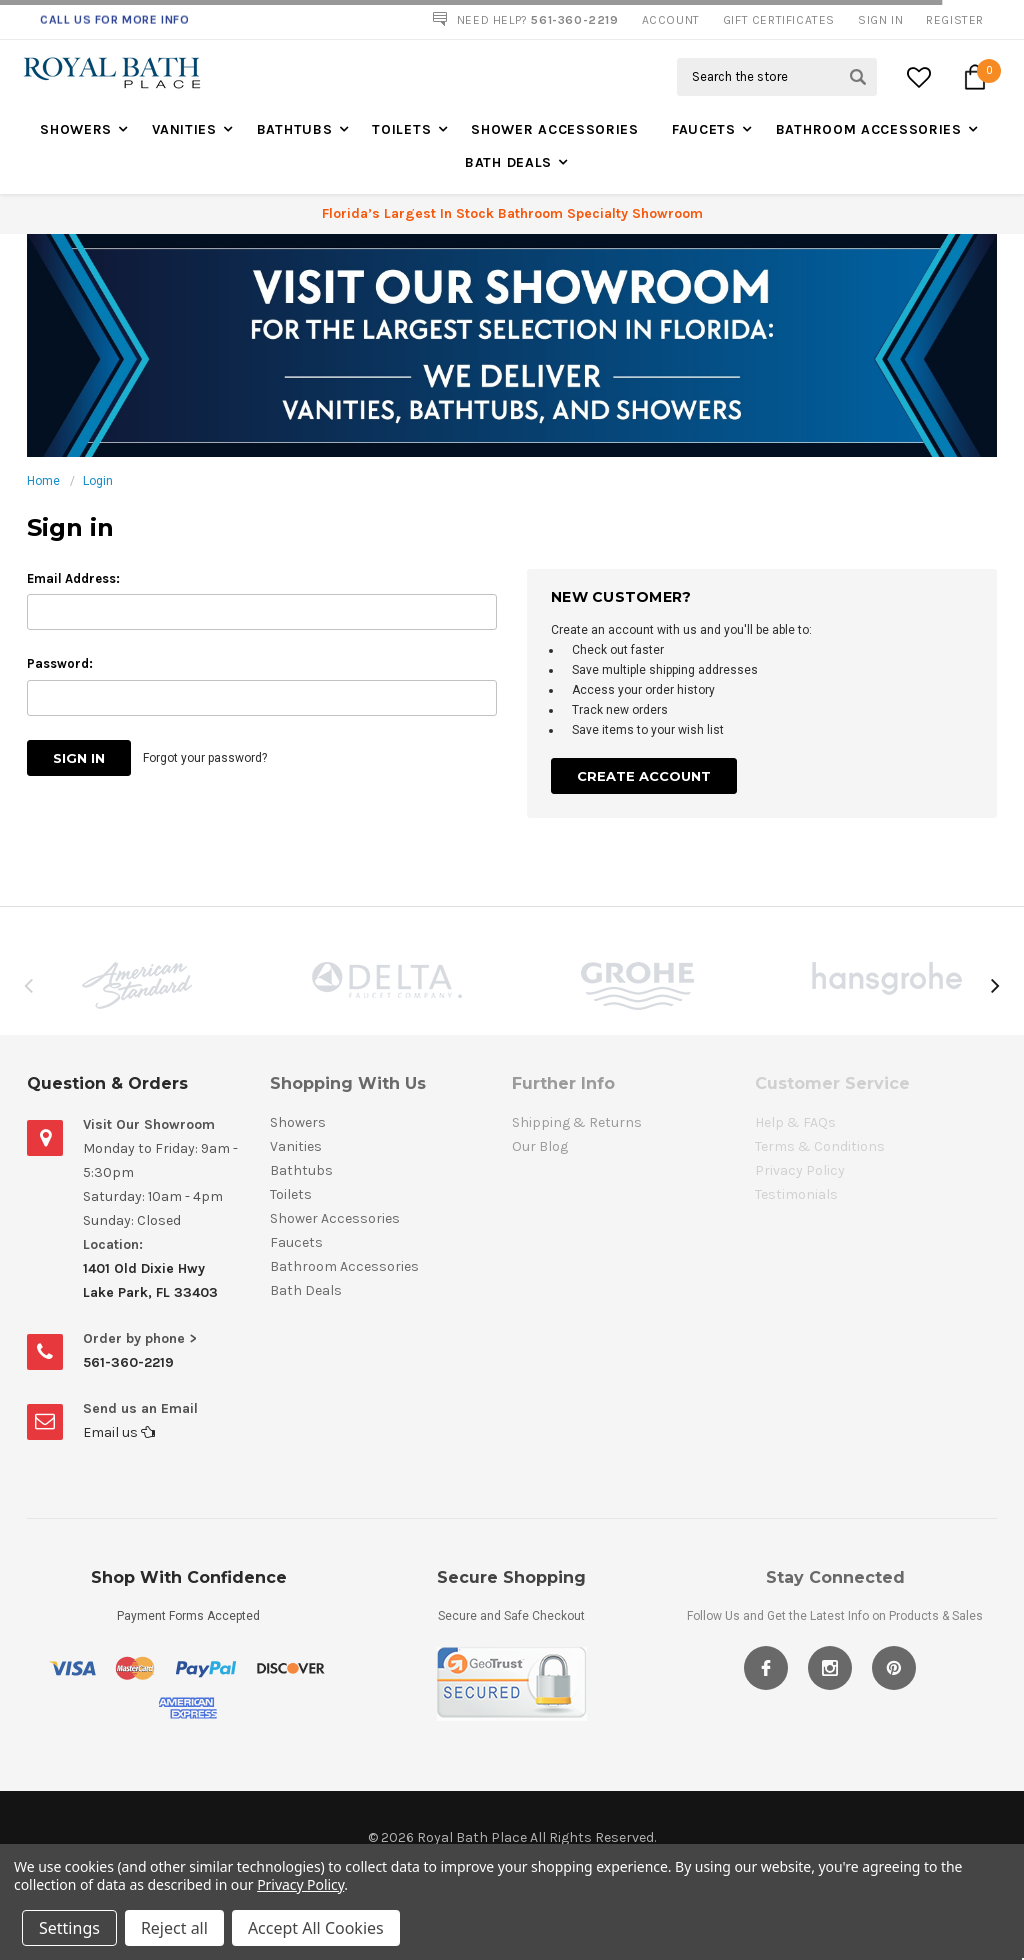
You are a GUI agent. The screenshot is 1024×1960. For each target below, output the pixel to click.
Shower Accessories (555, 129)
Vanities (184, 129)
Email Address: (73, 578)
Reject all (174, 1928)
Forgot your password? (205, 758)
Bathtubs (295, 129)
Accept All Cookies (316, 1928)
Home (43, 481)
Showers (76, 129)
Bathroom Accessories (869, 129)
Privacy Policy (300, 1884)
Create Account (644, 776)
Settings (69, 1928)
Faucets (704, 129)
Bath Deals (508, 162)
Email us (119, 1432)
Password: (60, 663)
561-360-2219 (128, 1362)
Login (98, 481)
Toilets (401, 129)
